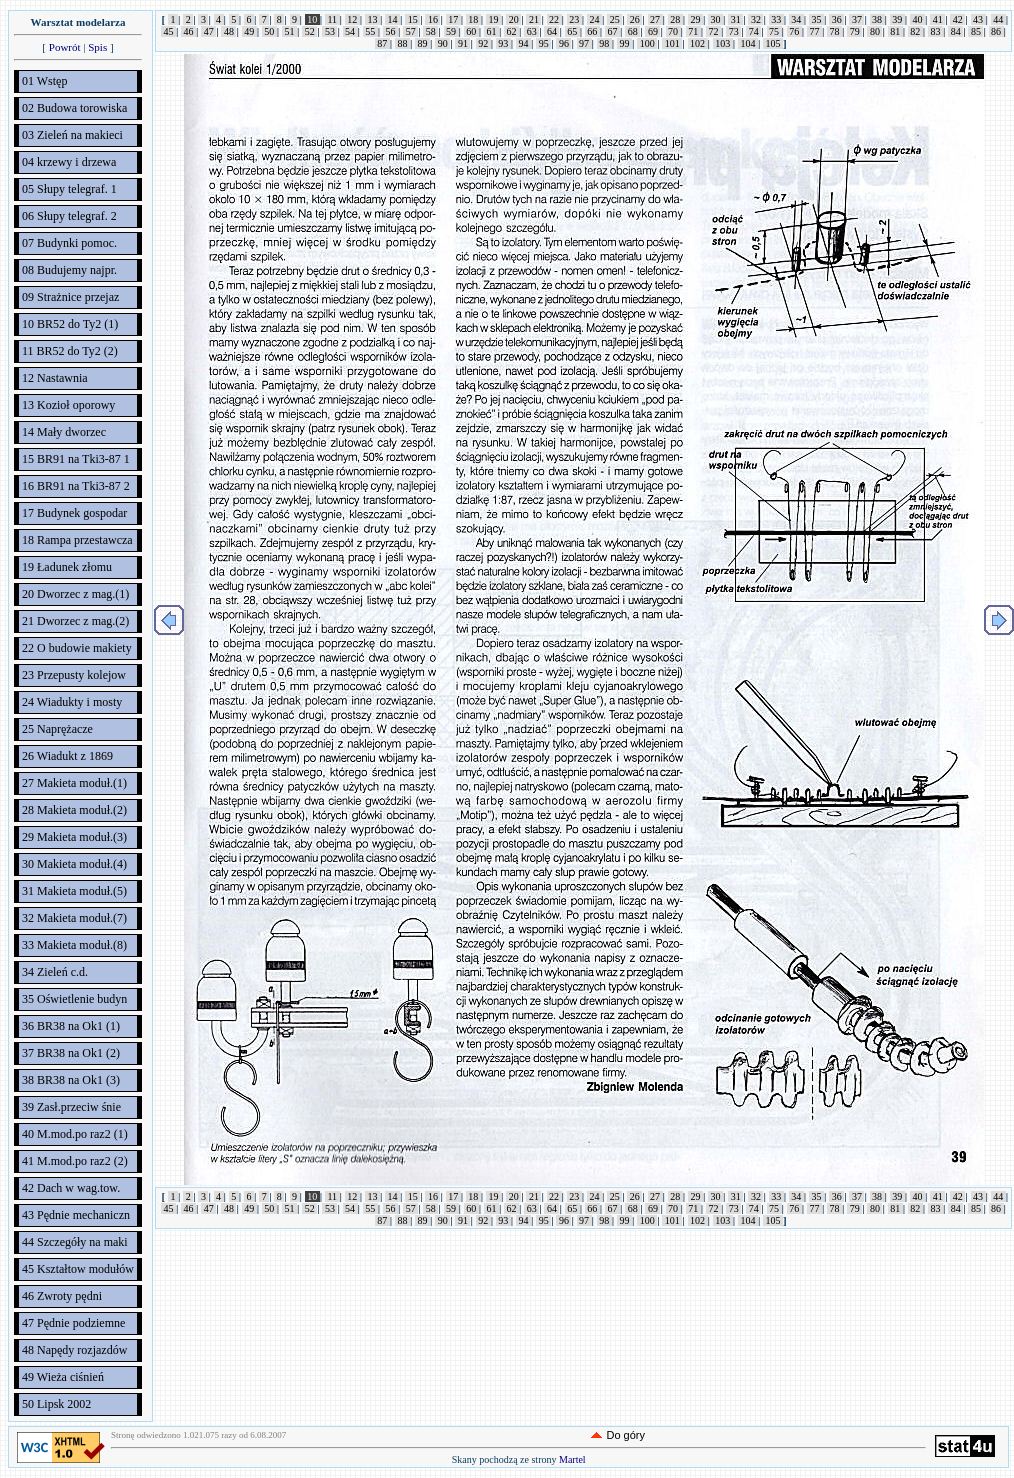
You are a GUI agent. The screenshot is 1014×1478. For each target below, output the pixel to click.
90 (442, 43)
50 (269, 31)
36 (836, 19)
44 (998, 19)
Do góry (625, 1435)
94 (523, 43)
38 (877, 19)
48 (228, 31)
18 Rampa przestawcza (77, 540)
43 (978, 19)
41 (937, 19)
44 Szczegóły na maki (75, 1242)
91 (462, 43)
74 (753, 31)
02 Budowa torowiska (74, 108)
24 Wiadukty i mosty (72, 702)
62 (511, 31)
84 (955, 31)
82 (915, 31)
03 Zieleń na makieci (72, 135)
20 (513, 19)
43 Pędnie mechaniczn (76, 1215)
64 (551, 31)
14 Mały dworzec (64, 432)
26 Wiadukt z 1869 (67, 756)
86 (996, 31)
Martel (572, 1459)
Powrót (65, 47)
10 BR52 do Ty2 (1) (70, 324)
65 (572, 31)
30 (715, 19)
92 (483, 43)
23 (574, 19)
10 (312, 19)
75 (774, 31)
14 (392, 19)
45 (168, 31)
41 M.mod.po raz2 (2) (75, 1161)
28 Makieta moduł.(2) (74, 810)
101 (672, 43)
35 (816, 19)
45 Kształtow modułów (78, 1269)
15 (412, 19)
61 (491, 31)
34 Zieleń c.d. (55, 972)
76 (794, 31)
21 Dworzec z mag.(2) (75, 621)
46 (188, 31)
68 (632, 31)
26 (634, 19)
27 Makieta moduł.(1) (74, 783)
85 (975, 31)
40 (917, 19)
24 (594, 19)
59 (451, 31)
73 (733, 31)
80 (874, 31)
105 (773, 43)
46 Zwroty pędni (62, 1296)
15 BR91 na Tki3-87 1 (76, 459)
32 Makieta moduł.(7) (74, 918)
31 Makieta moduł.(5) (74, 891)
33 (776, 19)
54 (350, 31)
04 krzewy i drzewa (69, 162)
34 (796, 19)
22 (554, 19)
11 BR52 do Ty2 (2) (70, 351)
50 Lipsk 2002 (56, 1404)
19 (493, 19)
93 (503, 43)
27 (655, 19)
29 (695, 19)
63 (531, 31)
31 (735, 19)
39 (897, 19)
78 (834, 31)
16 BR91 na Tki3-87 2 (76, 486)
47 (208, 31)
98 (604, 43)
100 (647, 43)
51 (289, 31)
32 (755, 19)
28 (675, 19)
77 (814, 31)
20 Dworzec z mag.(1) (75, 594)
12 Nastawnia (55, 378)
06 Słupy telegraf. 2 (69, 216)
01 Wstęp (44, 81)
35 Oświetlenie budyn (74, 999)
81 (895, 31)
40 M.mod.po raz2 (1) (75, 1134)
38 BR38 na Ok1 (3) (71, 1080)
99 (624, 43)
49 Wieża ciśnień (63, 1377)
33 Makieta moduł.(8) (74, 945)
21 (533, 19)
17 (453, 19)
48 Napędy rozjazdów (74, 1350)
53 (329, 31)
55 (370, 31)
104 (748, 43)
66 (592, 31)
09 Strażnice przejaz (70, 297)
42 (957, 19)
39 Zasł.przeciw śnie (71, 1107)
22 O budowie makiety (77, 648)
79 (854, 31)
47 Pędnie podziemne (73, 1323)
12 (352, 19)
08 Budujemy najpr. (69, 270)
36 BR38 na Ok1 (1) (71, 1026)
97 (584, 43)
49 (249, 31)
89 (422, 43)
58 (430, 31)
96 (563, 43)
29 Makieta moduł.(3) (74, 837)
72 (713, 31)
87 (382, 43)
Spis (97, 47)
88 (402, 43)
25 (614, 19)
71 (693, 31)
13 (372, 19)
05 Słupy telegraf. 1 (69, 189)
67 (612, 31)
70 (673, 31)
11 (332, 19)
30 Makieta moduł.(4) (74, 864)
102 (698, 43)
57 (410, 31)
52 (309, 31)
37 (856, 19)
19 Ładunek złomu (67, 567)
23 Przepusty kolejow (74, 675)
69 (652, 31)
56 (390, 31)
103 (723, 43)
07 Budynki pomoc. (69, 243)
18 (473, 19)
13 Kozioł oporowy (68, 405)
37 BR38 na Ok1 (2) (71, 1053)
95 (543, 43)
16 (432, 19)
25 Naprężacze (57, 729)
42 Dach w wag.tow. (71, 1188)
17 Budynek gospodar (74, 513)
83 (935, 31)
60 (471, 31)
